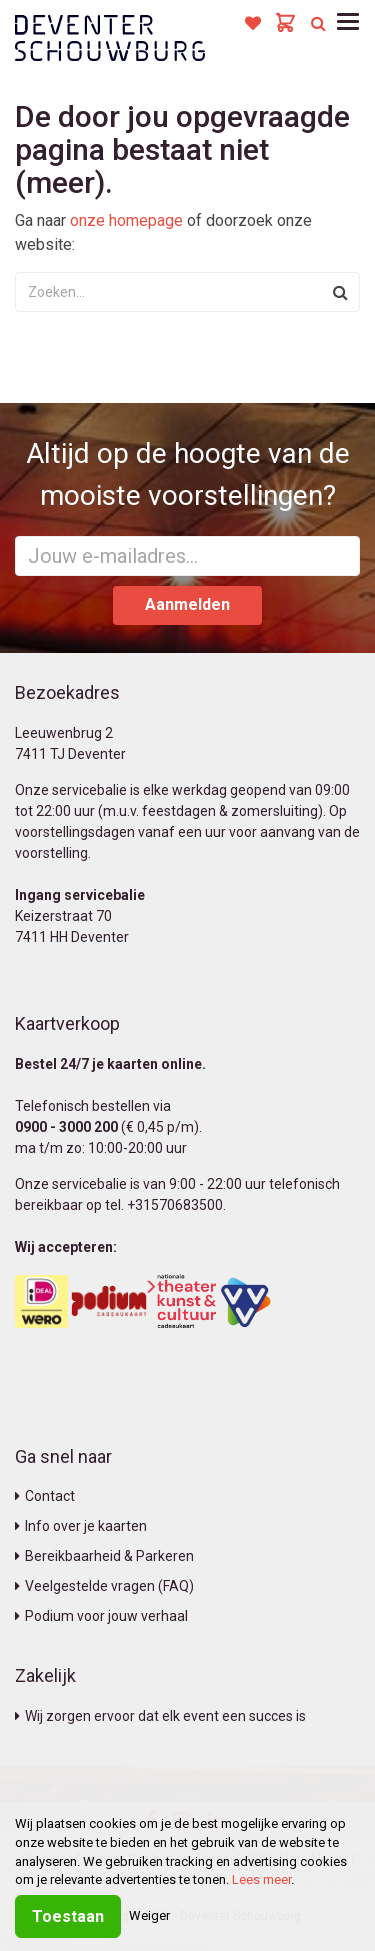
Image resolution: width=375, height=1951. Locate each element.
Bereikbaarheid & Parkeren (104, 1556)
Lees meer (261, 1879)
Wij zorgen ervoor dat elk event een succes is (160, 1716)
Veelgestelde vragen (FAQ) (104, 1586)
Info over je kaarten (81, 1526)
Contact (45, 1496)
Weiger (149, 1915)
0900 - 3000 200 (66, 1127)
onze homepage (126, 220)
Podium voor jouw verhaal (101, 1616)
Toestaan (68, 1916)
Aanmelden (187, 604)
